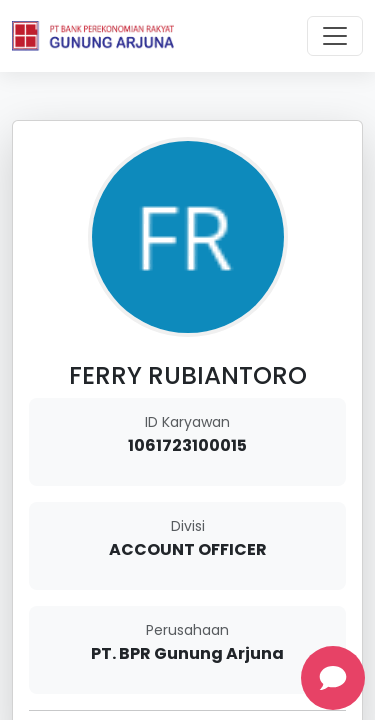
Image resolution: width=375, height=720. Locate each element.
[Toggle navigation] (335, 36)
